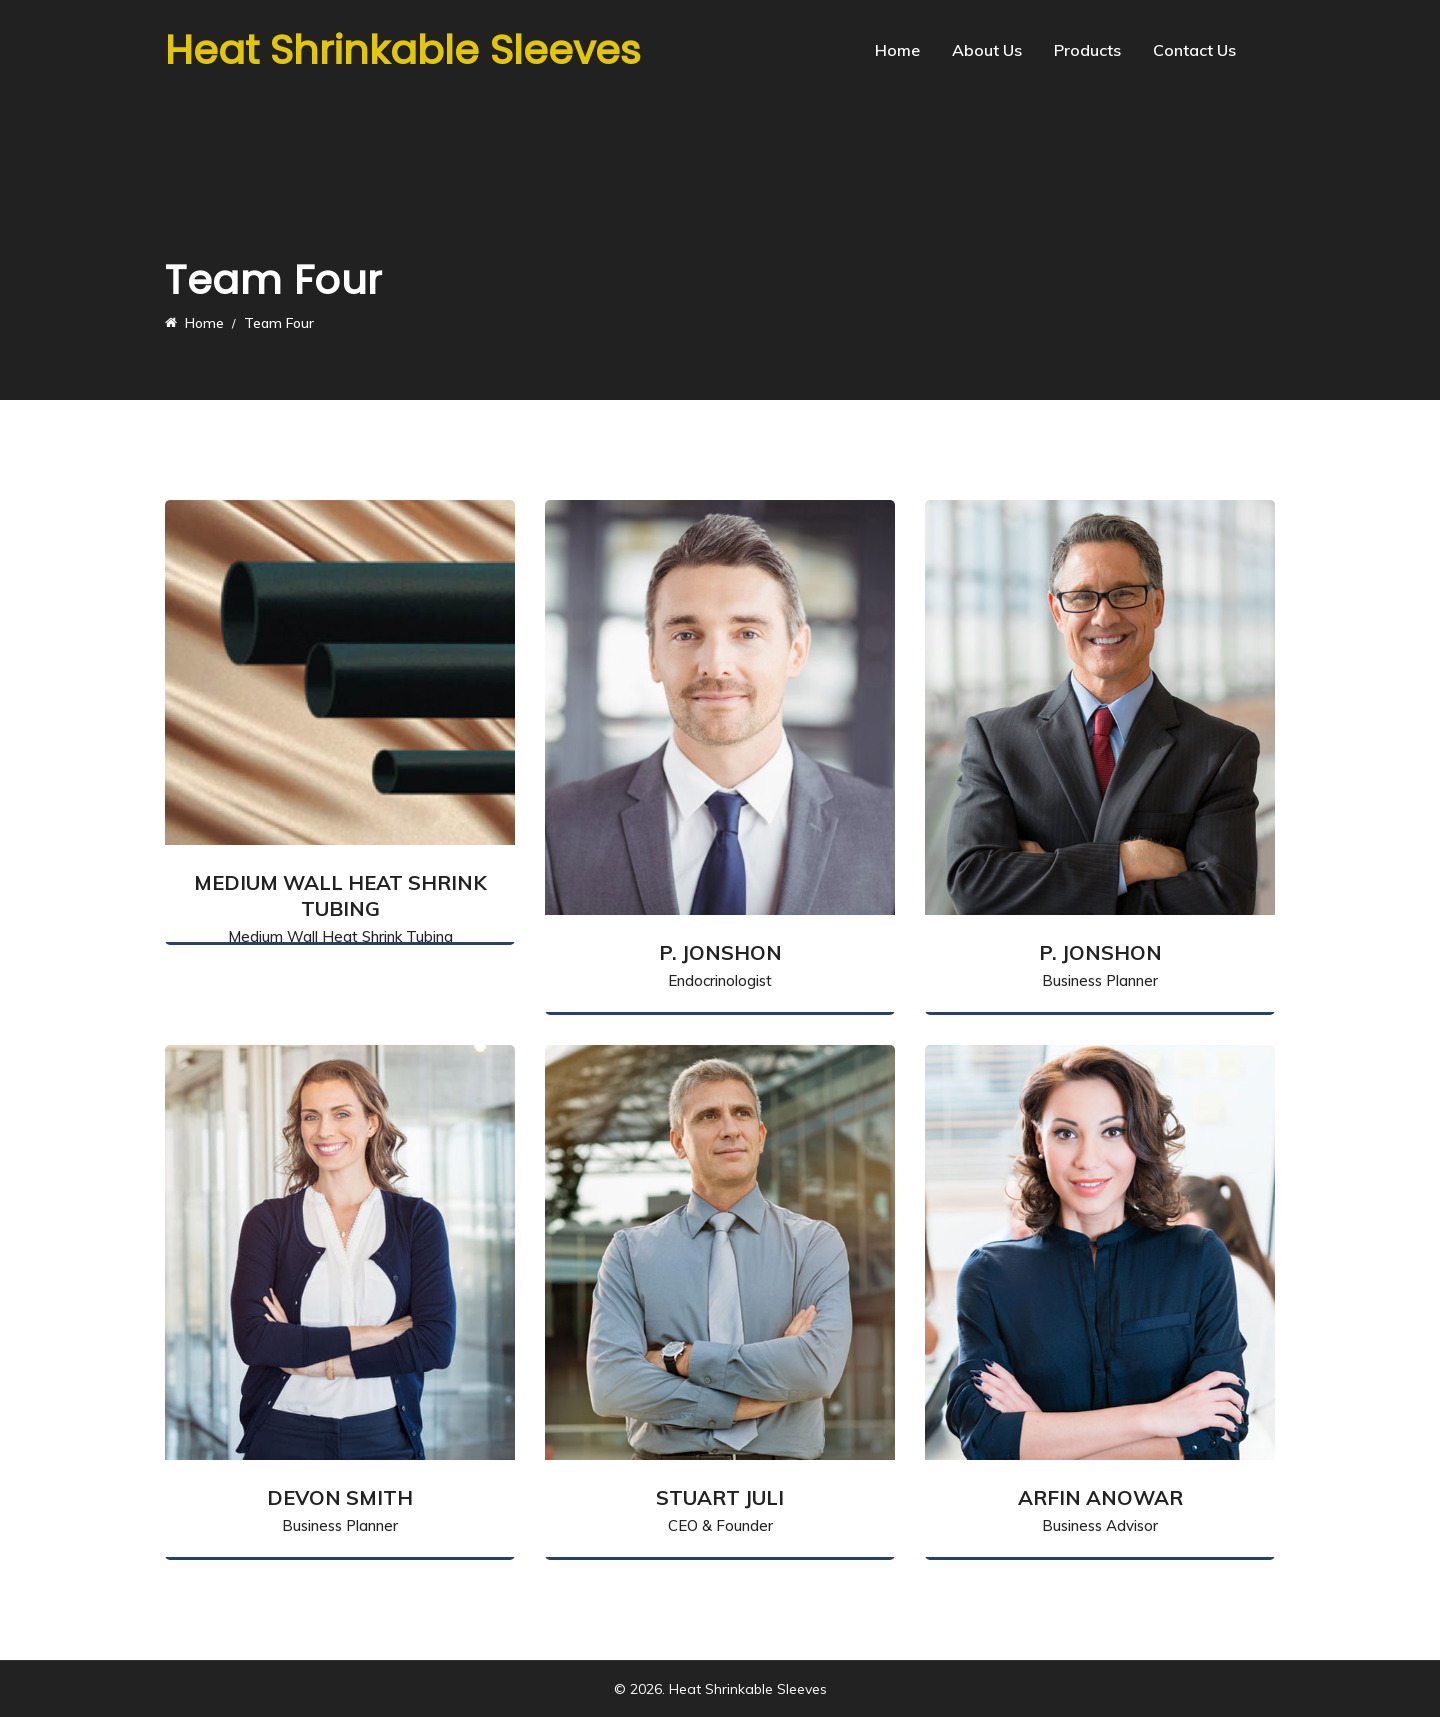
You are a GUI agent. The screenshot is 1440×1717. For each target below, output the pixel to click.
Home (897, 50)
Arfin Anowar (1100, 1497)
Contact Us (1194, 50)
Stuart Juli (720, 1497)
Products (1087, 50)
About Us (987, 50)
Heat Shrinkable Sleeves (403, 50)
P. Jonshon (720, 952)
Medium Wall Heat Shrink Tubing (340, 895)
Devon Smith (340, 1497)
